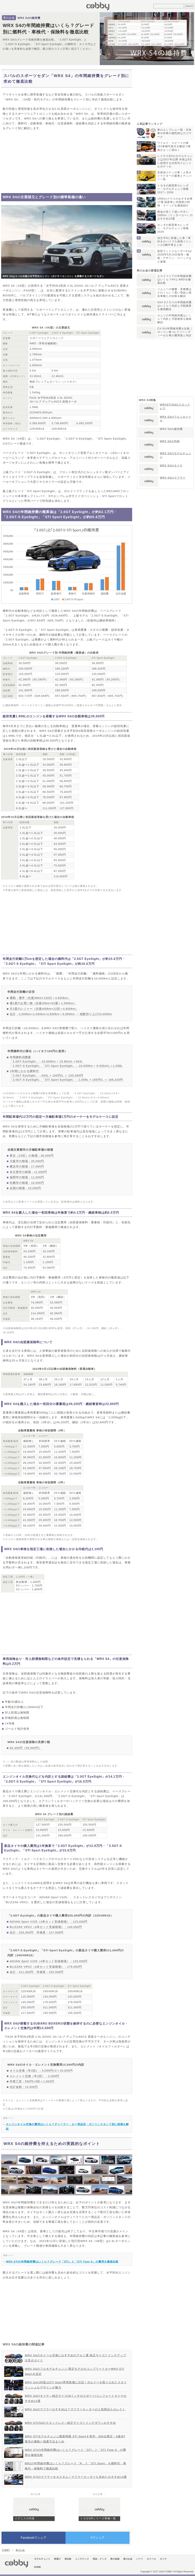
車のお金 (9, 17)
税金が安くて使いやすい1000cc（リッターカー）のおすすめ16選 (175, 215)
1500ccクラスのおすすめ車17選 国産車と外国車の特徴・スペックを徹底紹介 (175, 202)
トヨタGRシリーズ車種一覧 (98, 2518)
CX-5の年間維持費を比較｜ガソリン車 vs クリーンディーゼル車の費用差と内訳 (175, 332)
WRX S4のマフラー (172, 477)
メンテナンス (82, 2559)
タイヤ (163, 2559)
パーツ (139, 2559)
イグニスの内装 (25, 2518)
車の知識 (114, 2559)
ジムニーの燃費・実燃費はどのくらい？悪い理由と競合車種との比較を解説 (174, 293)
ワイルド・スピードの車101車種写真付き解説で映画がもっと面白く (174, 146)
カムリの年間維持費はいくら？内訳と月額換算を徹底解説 (174, 319)
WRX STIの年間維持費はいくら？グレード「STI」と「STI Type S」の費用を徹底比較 (62, 2261)
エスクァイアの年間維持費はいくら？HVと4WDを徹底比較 (174, 279)
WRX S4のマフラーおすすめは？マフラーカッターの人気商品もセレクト (75, 2409)
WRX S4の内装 (170, 441)
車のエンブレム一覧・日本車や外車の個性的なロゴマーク (174, 133)
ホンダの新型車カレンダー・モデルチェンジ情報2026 (173, 228)
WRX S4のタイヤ (171, 465)
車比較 (68, 2559)
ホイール (151, 2559)
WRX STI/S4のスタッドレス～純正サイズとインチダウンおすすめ (70, 2422)
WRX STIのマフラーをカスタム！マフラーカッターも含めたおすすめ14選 (76, 2476)
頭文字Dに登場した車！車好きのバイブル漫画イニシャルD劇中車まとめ (174, 241)
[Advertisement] (66, 162)
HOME (37, 2567)
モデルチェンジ (42, 2559)
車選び (57, 2559)
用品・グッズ (99, 2559)
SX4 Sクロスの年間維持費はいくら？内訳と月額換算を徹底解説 (174, 306)
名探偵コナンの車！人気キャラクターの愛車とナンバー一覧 (174, 176)
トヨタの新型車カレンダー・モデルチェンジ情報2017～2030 (173, 189)
